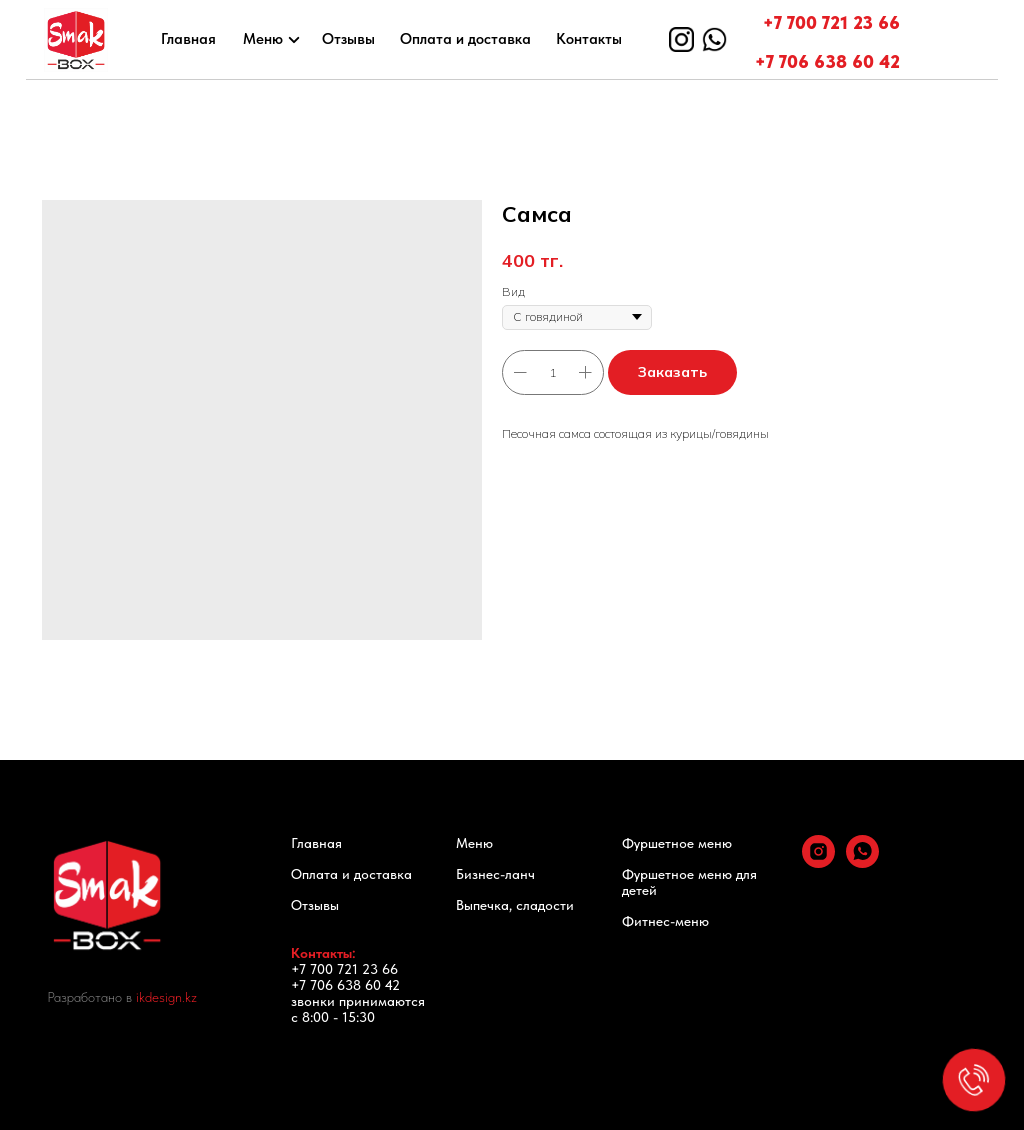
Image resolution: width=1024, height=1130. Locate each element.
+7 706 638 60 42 (827, 61)
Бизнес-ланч (495, 874)
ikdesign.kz (166, 997)
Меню (263, 39)
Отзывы (348, 39)
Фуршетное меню (677, 843)
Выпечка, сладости (515, 905)
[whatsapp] (862, 862)
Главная (188, 39)
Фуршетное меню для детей (689, 882)
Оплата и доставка (465, 39)
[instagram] (818, 862)
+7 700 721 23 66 (831, 22)
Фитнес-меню (665, 921)
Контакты (589, 39)
